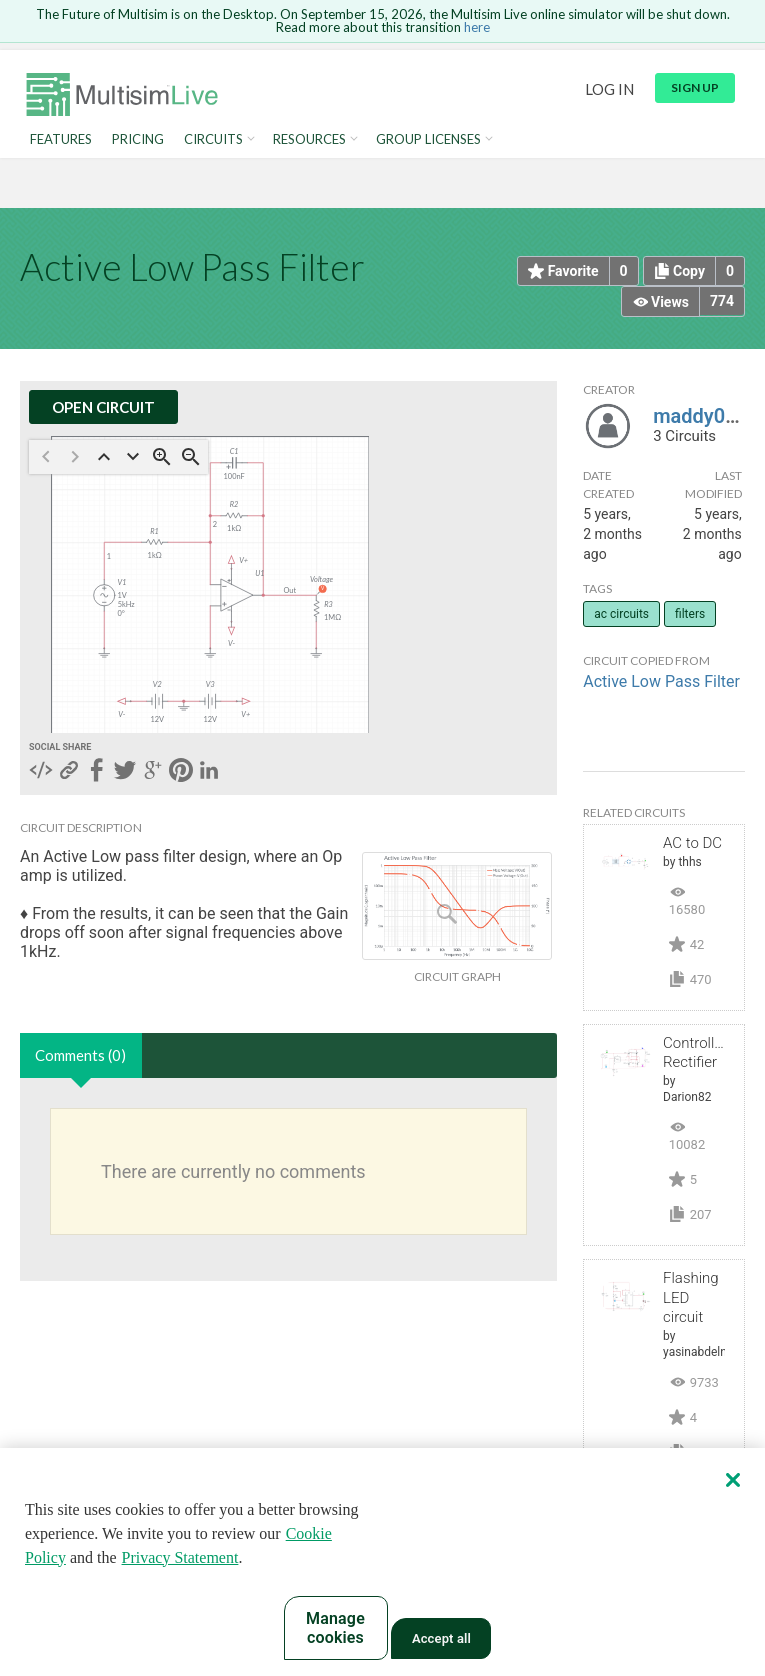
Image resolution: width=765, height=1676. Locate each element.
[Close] (733, 1480)
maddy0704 (706, 416)
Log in (609, 89)
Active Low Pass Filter (661, 681)
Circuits (213, 139)
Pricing (138, 139)
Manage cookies (335, 1628)
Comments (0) (80, 1055)
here (477, 27)
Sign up (695, 87)
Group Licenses (428, 139)
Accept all (441, 1638)
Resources (309, 139)
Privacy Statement (180, 1557)
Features (61, 139)
